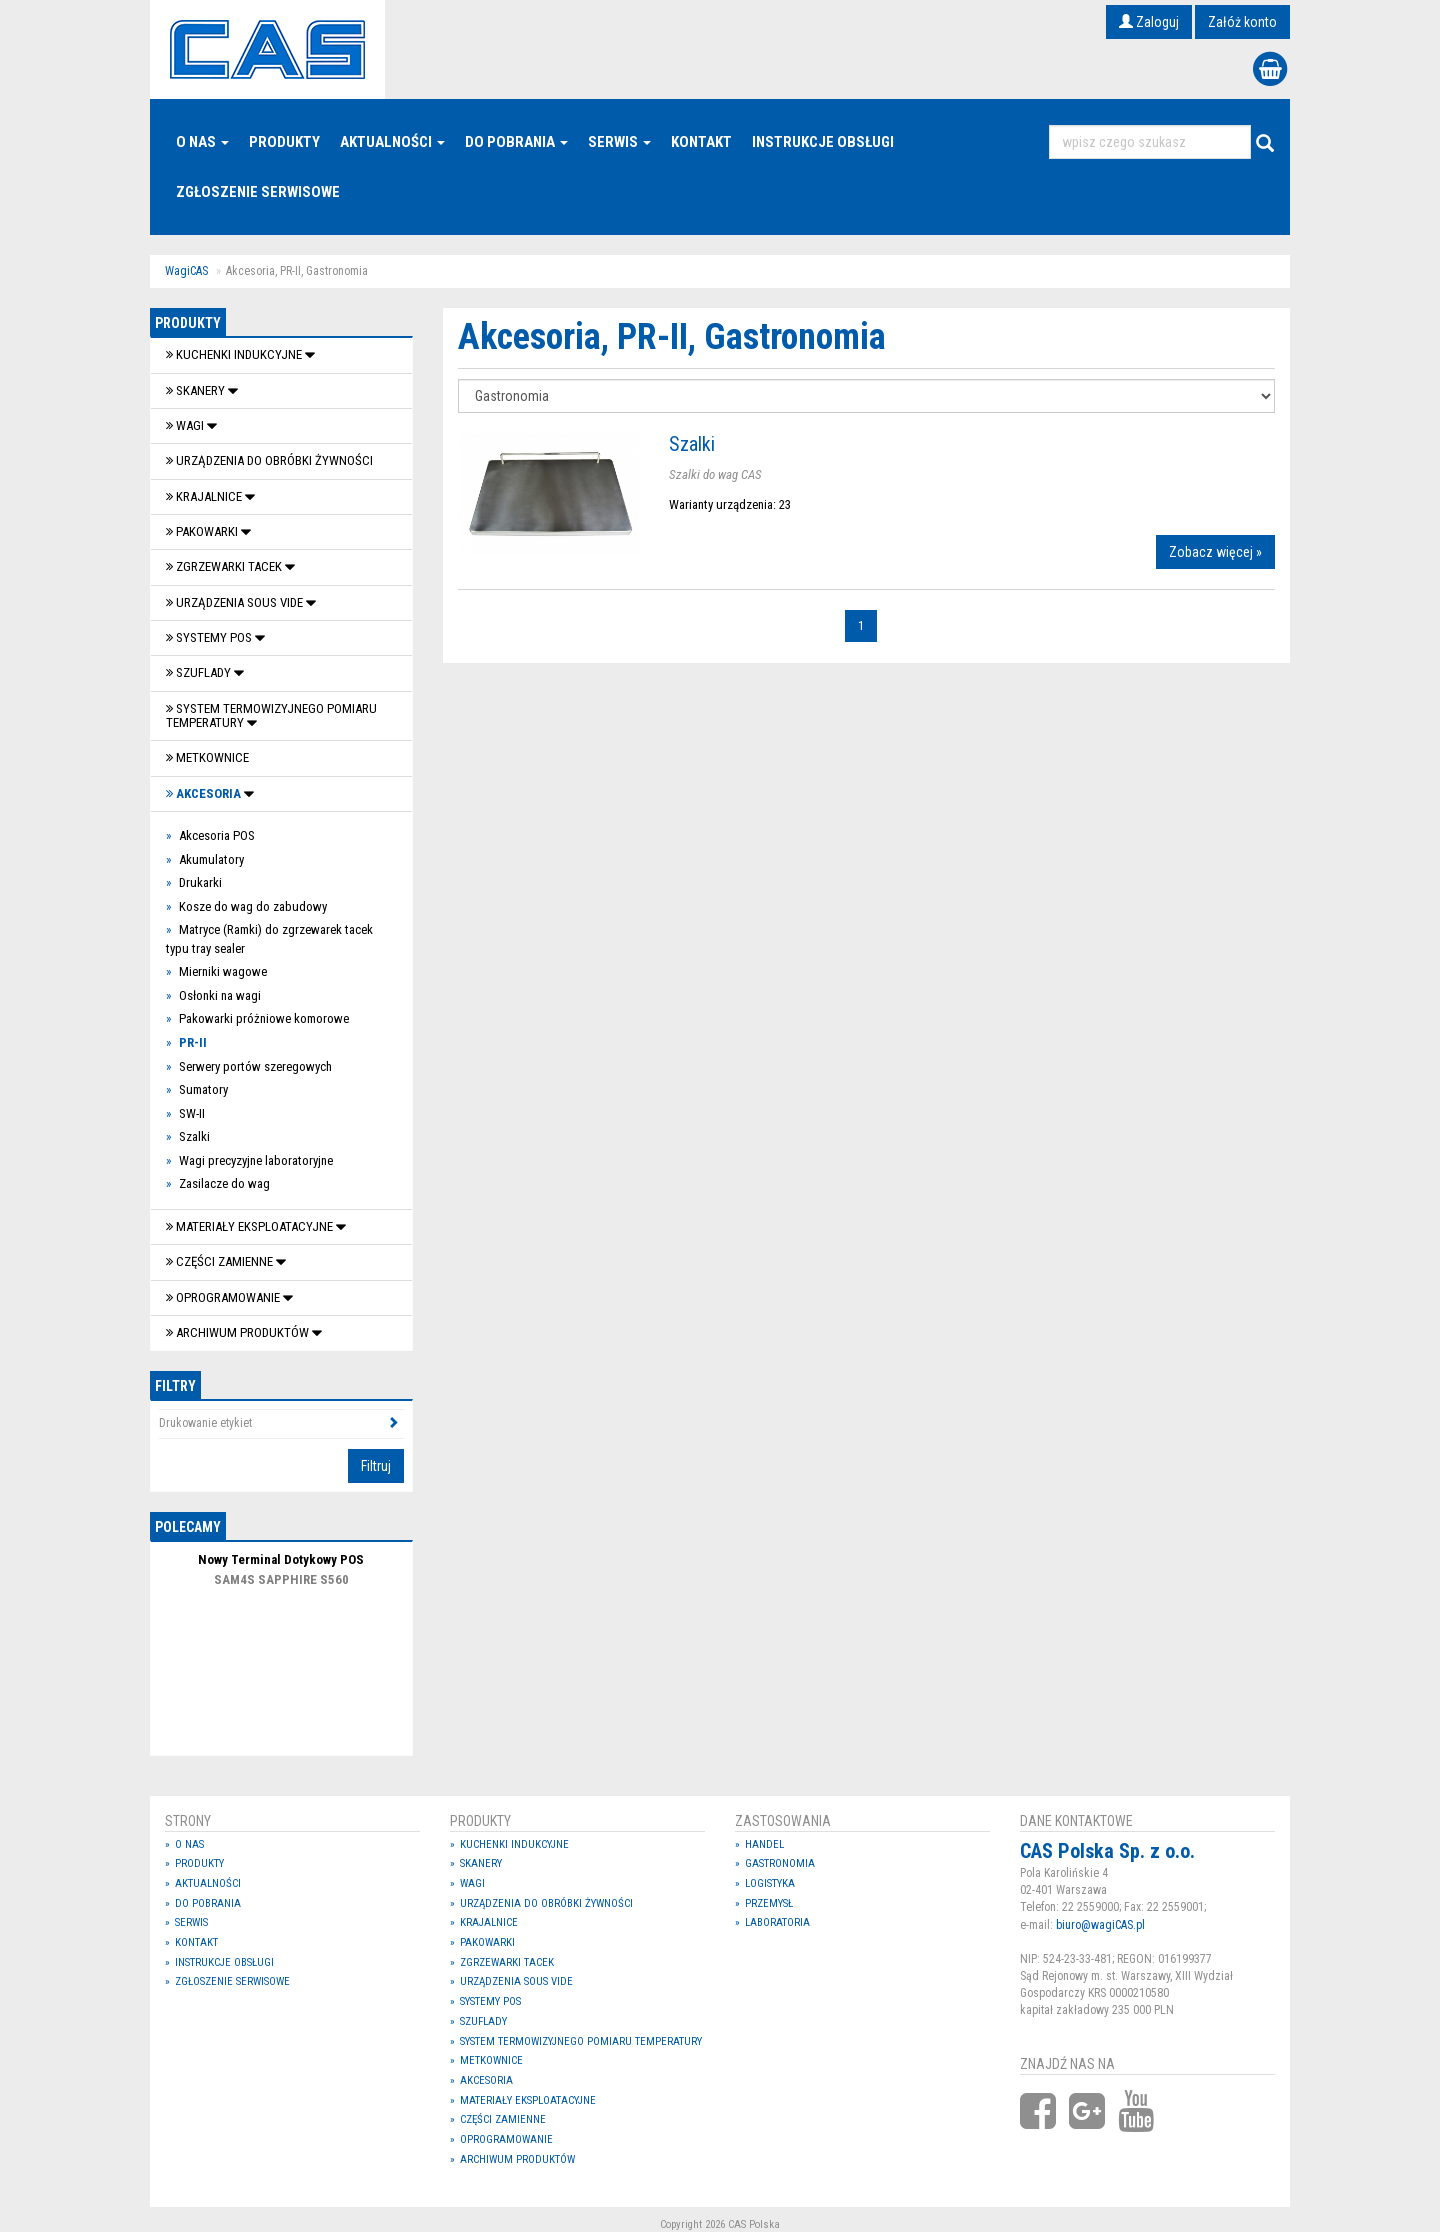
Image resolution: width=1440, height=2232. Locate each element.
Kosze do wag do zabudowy (253, 906)
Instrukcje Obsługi (823, 142)
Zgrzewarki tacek (225, 566)
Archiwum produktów (239, 1332)
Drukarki (200, 882)
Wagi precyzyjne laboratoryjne (256, 1160)
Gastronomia (780, 1863)
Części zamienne (221, 1261)
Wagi (186, 425)
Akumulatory (211, 859)
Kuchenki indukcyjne (235, 354)
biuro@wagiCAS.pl (1100, 1925)
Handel (764, 1844)
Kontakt (701, 142)
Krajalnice (205, 496)
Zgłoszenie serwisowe (258, 192)
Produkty (284, 142)
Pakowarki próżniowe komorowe (264, 1018)
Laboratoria (777, 1922)
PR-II (193, 1042)
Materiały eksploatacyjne (251, 1226)
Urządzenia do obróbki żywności (269, 460)
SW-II (192, 1113)
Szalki (194, 1136)
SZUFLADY (200, 672)
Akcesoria (205, 793)
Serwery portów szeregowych (255, 1066)
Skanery (197, 390)
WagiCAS (186, 271)
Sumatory (203, 1089)
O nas (202, 142)
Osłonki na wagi (220, 995)
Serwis (619, 142)
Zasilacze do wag (224, 1183)
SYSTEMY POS (210, 637)
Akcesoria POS (217, 835)
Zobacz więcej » (1215, 552)
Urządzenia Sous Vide (236, 602)
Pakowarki (203, 531)
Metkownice (207, 757)
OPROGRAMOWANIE (224, 1297)
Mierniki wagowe (223, 971)
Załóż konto (1242, 22)
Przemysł (769, 1903)
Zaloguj (1149, 22)
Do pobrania (516, 142)
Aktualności (392, 142)
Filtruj (376, 1466)
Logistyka (770, 1883)
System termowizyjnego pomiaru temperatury (271, 715)
